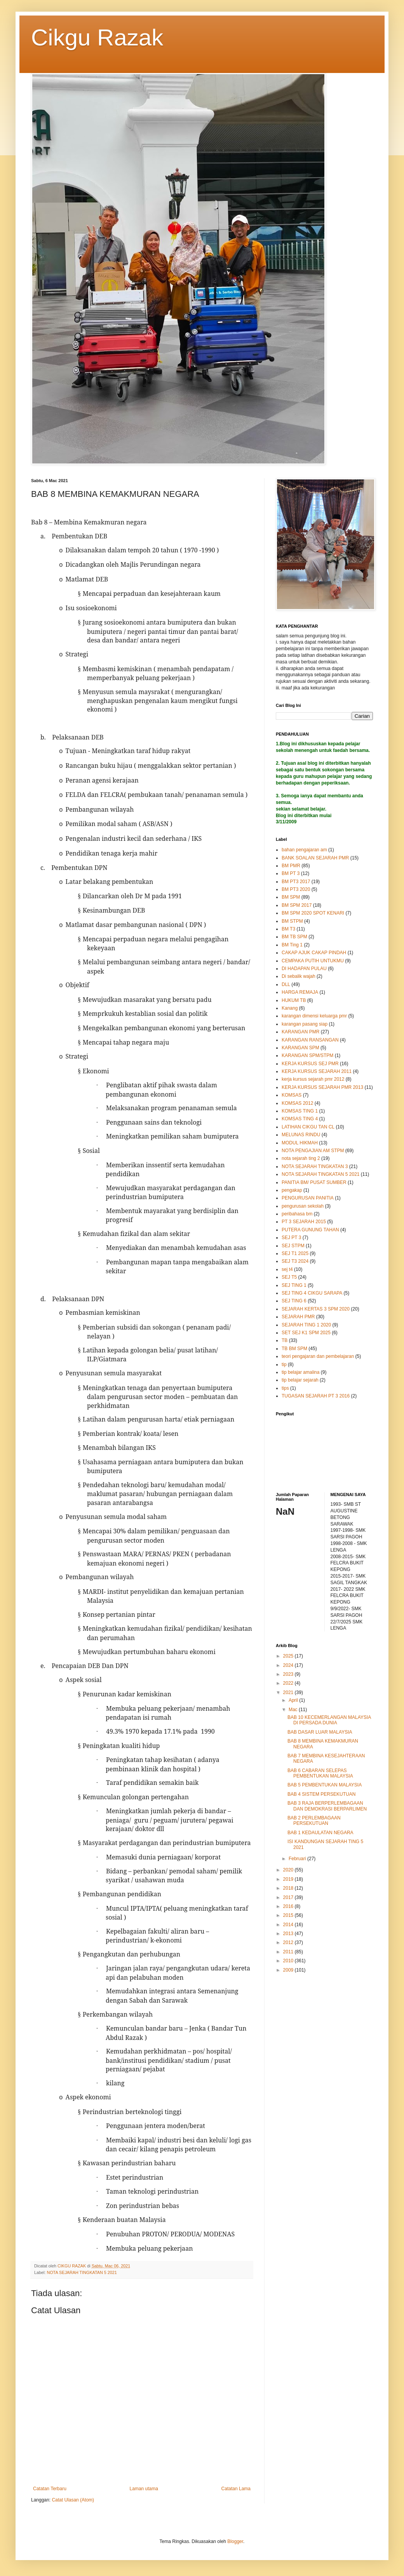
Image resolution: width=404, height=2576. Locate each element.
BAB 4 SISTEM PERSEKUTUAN (321, 1794)
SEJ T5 (289, 1277)
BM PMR (291, 865)
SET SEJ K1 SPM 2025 (306, 1332)
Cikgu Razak (97, 37)
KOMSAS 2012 (297, 1103)
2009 (289, 1970)
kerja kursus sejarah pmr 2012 (313, 1079)
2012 (289, 1942)
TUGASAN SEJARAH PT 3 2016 (316, 1396)
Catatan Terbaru (49, 2488)
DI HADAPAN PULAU (304, 968)
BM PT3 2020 (296, 889)
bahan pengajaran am (304, 849)
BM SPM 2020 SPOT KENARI (313, 913)
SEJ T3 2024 (295, 1261)
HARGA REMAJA (300, 992)
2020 (289, 1870)
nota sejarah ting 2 (301, 1158)
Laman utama (144, 2488)
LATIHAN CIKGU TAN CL (308, 1127)
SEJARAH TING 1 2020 (306, 1325)
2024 (289, 1665)
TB (284, 1340)
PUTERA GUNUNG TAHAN (310, 1229)
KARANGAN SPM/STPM (307, 1055)
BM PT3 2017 (296, 881)
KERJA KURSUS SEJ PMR (310, 1063)
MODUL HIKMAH (300, 1143)
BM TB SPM (294, 936)
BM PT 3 (291, 873)
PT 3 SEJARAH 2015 (304, 1221)
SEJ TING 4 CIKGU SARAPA (312, 1293)
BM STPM (292, 921)
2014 (289, 1924)
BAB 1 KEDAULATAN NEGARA (320, 1832)
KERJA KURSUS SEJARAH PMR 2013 (322, 1087)
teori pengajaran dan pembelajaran (318, 1356)
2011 (289, 1952)
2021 (289, 1692)
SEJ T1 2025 (295, 1253)
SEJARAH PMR (298, 1316)
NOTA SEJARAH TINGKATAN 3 (315, 1166)
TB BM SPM (294, 1348)
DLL (286, 984)
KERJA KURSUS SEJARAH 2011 (317, 1071)
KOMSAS (291, 1095)
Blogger (235, 2541)
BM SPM (291, 897)
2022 (289, 1683)
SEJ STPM (293, 1245)
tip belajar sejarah (300, 1380)
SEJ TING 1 (294, 1285)
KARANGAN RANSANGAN (310, 1040)
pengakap (292, 1190)
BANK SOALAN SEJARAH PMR (315, 858)
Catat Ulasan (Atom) (73, 2500)
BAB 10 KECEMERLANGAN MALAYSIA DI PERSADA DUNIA (329, 1720)
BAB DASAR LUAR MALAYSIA (319, 1732)
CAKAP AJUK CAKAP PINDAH (314, 952)
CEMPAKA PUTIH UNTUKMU (313, 960)
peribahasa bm (297, 1214)
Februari (298, 1858)
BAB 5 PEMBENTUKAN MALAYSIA (324, 1785)
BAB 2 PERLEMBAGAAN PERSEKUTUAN (314, 1820)
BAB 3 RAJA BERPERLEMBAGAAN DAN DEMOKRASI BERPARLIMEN (327, 1805)
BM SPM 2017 (297, 905)
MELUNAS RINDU (301, 1134)
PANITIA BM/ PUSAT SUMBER (314, 1182)
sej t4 (287, 1269)
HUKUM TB (294, 1000)
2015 (289, 1915)
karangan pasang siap (304, 1024)
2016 (289, 1906)
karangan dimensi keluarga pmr (314, 1016)
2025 (289, 1656)
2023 (289, 1674)
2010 (289, 1960)
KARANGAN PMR (300, 1032)
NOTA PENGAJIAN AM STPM (313, 1150)
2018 (289, 1888)
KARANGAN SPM (300, 1047)
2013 (289, 1933)
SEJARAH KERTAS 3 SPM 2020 (316, 1309)
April (294, 1700)
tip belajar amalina (300, 1372)
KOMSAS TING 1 (300, 1111)
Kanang (290, 1008)
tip (284, 1364)
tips (285, 1388)
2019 (289, 1879)
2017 (289, 1897)
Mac (294, 1709)
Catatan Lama (236, 2488)
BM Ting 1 (292, 945)
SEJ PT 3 (291, 1237)
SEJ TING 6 (294, 1301)
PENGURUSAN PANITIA (308, 1198)
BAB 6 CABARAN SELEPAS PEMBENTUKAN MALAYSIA (320, 1773)
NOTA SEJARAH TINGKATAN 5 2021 (82, 2272)
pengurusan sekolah (303, 1206)
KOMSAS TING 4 (300, 1118)
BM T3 (288, 929)
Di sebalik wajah (298, 976)
